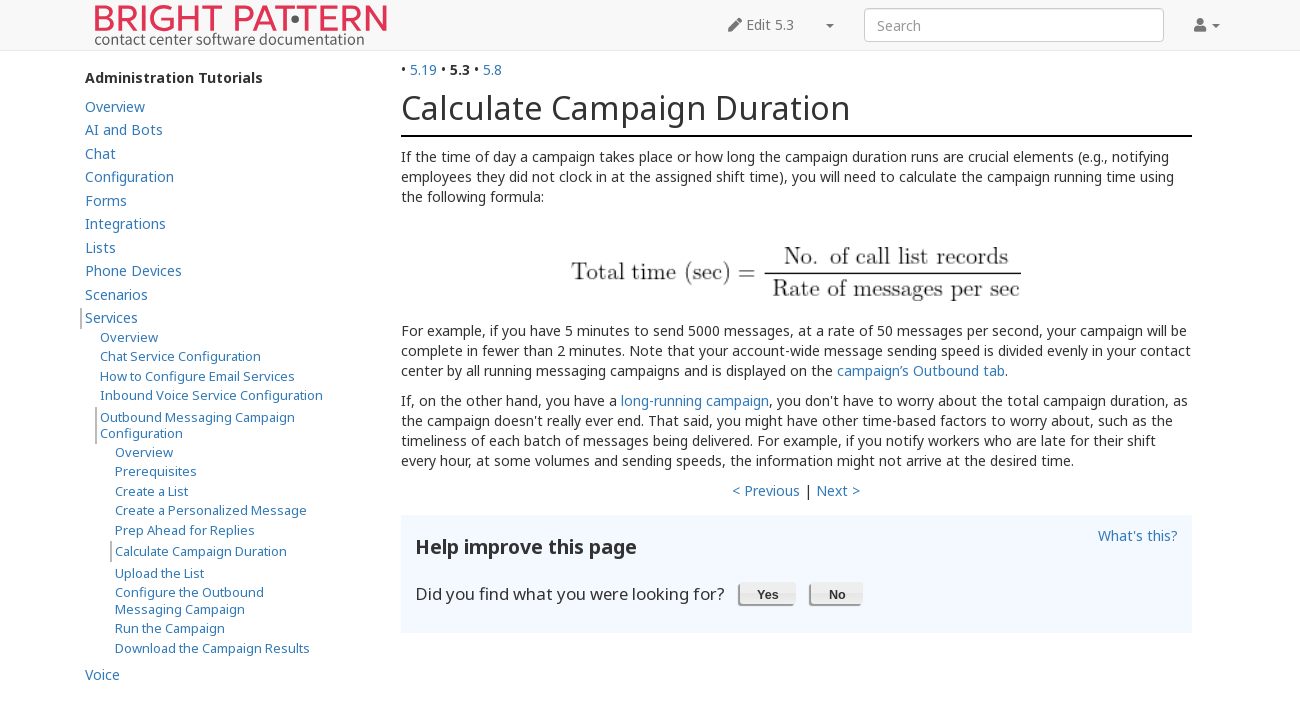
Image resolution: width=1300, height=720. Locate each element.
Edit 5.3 (761, 24)
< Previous (766, 490)
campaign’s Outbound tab (921, 370)
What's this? (1138, 535)
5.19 (423, 69)
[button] (768, 593)
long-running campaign (695, 400)
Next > (838, 490)
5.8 (492, 69)
